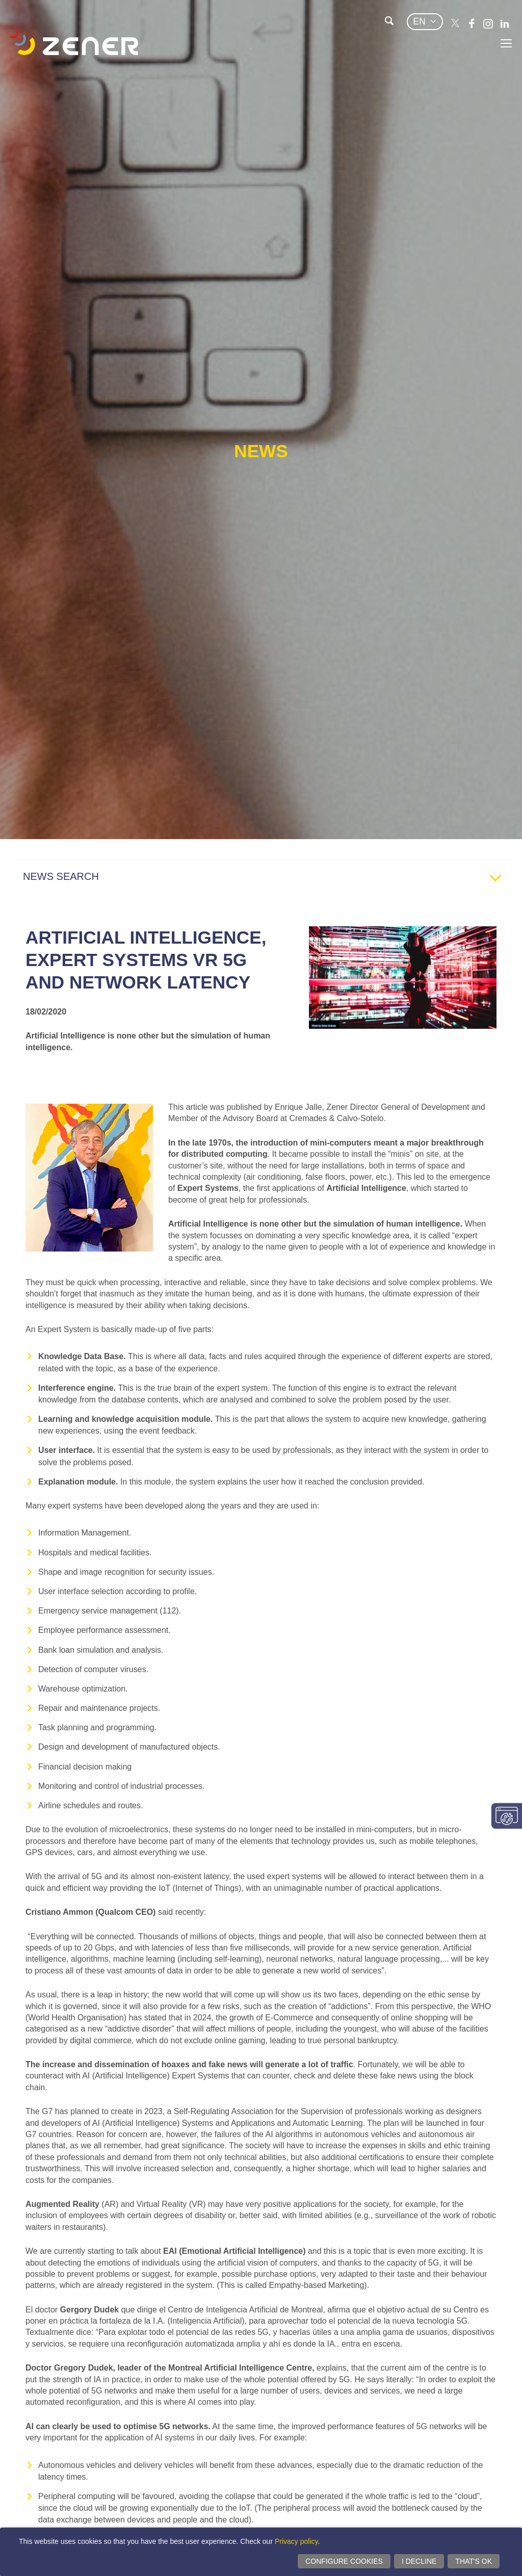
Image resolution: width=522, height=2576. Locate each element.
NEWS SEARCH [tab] (266, 879)
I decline (419, 2561)
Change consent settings (506, 1816)
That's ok (473, 2561)
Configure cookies (344, 2561)
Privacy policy (296, 2541)
